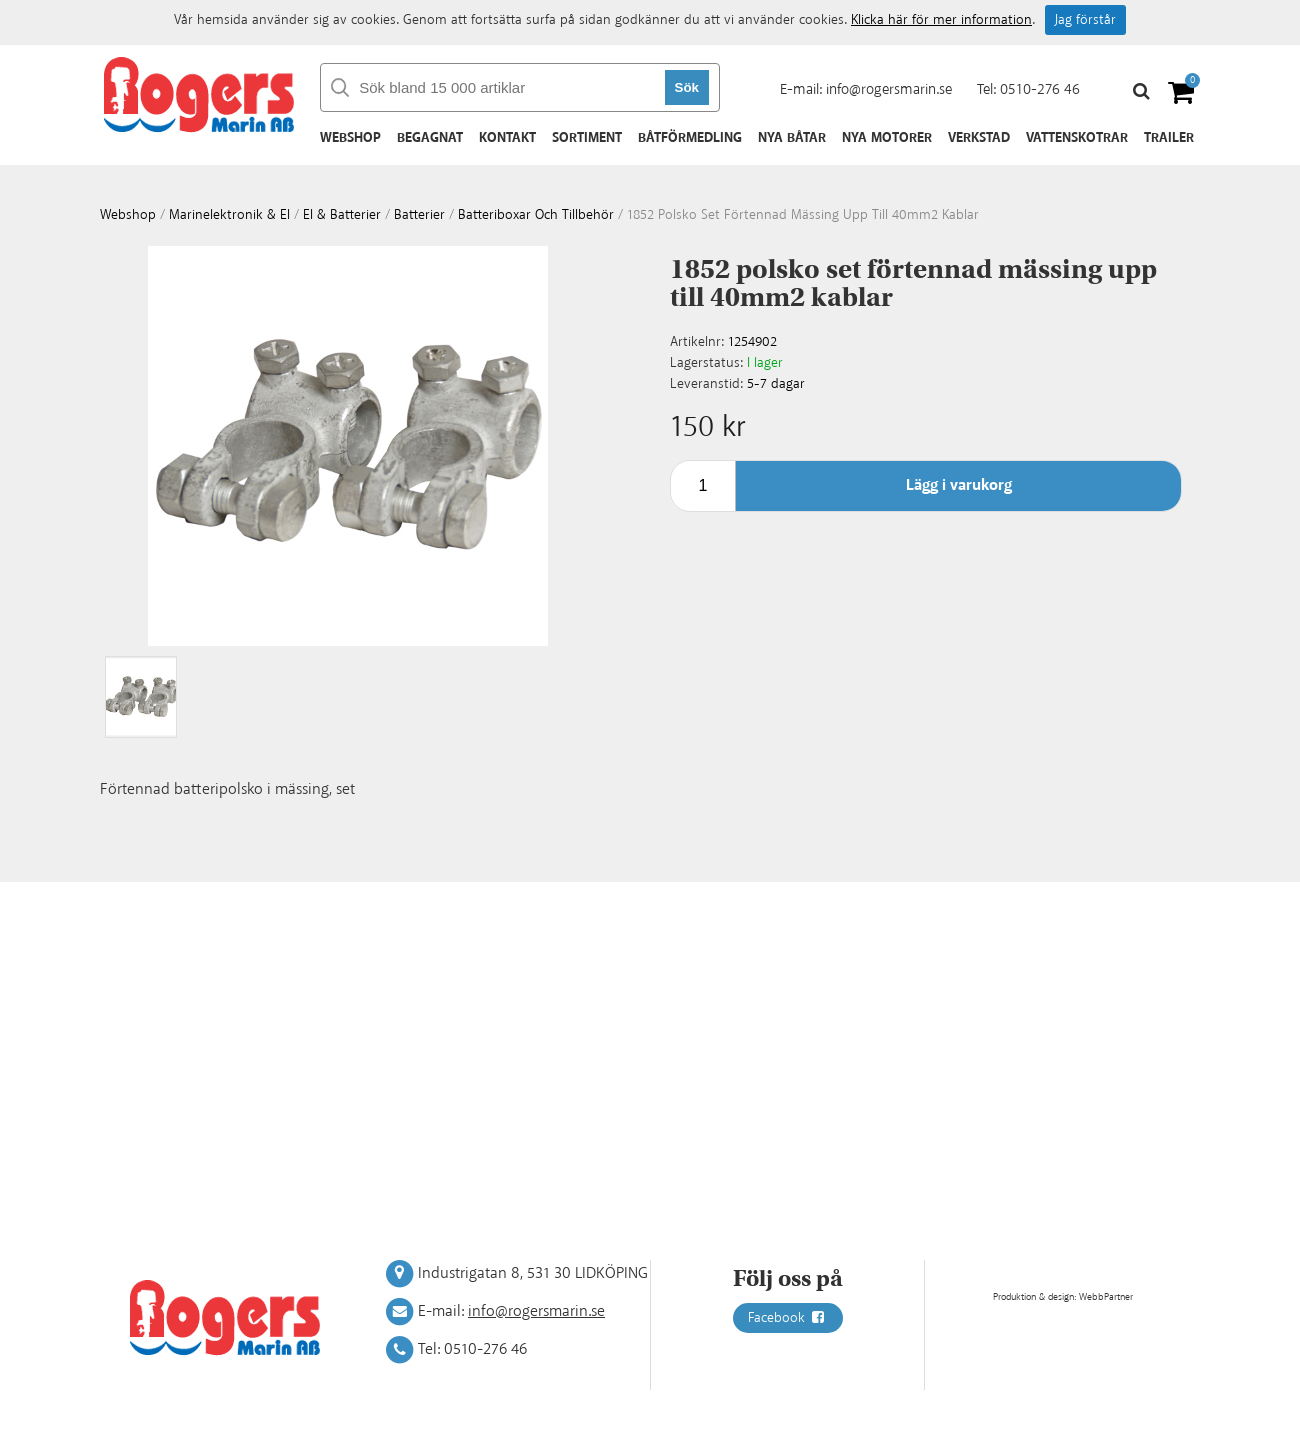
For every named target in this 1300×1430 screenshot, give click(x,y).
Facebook (788, 1318)
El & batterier (342, 215)
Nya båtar (792, 138)
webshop (128, 215)
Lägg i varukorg (959, 485)
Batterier (419, 215)
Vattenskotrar (1077, 138)
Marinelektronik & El (229, 215)
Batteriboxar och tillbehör (536, 215)
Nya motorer (887, 138)
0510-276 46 (1040, 89)
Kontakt (507, 138)
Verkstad (979, 138)
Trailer (1169, 138)
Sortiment (587, 138)
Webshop (350, 138)
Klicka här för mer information (941, 20)
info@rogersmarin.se (889, 89)
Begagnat (430, 138)
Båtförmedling (690, 138)
